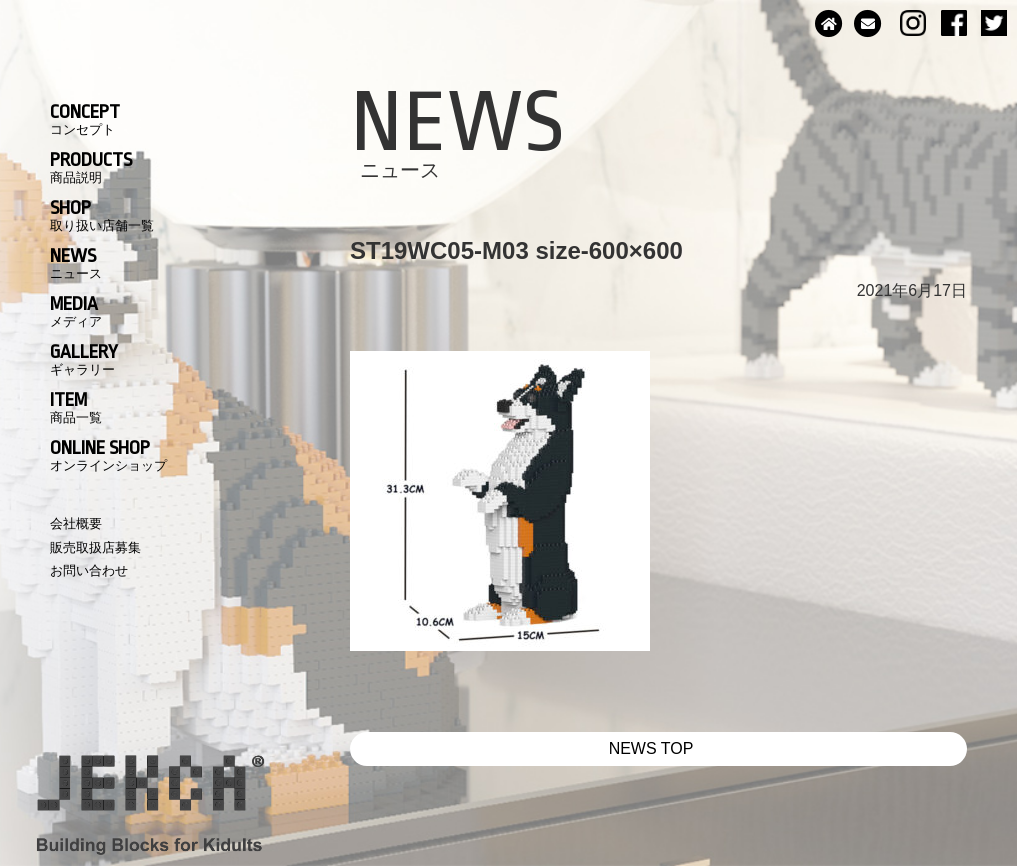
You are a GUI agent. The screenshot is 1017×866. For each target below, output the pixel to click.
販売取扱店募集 (95, 547)
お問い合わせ (89, 570)
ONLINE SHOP (108, 455)
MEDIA (76, 311)
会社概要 (76, 523)
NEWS (76, 263)
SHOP (102, 215)
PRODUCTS (91, 167)
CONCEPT (85, 119)
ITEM (76, 407)
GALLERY (84, 359)
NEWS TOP (651, 748)
